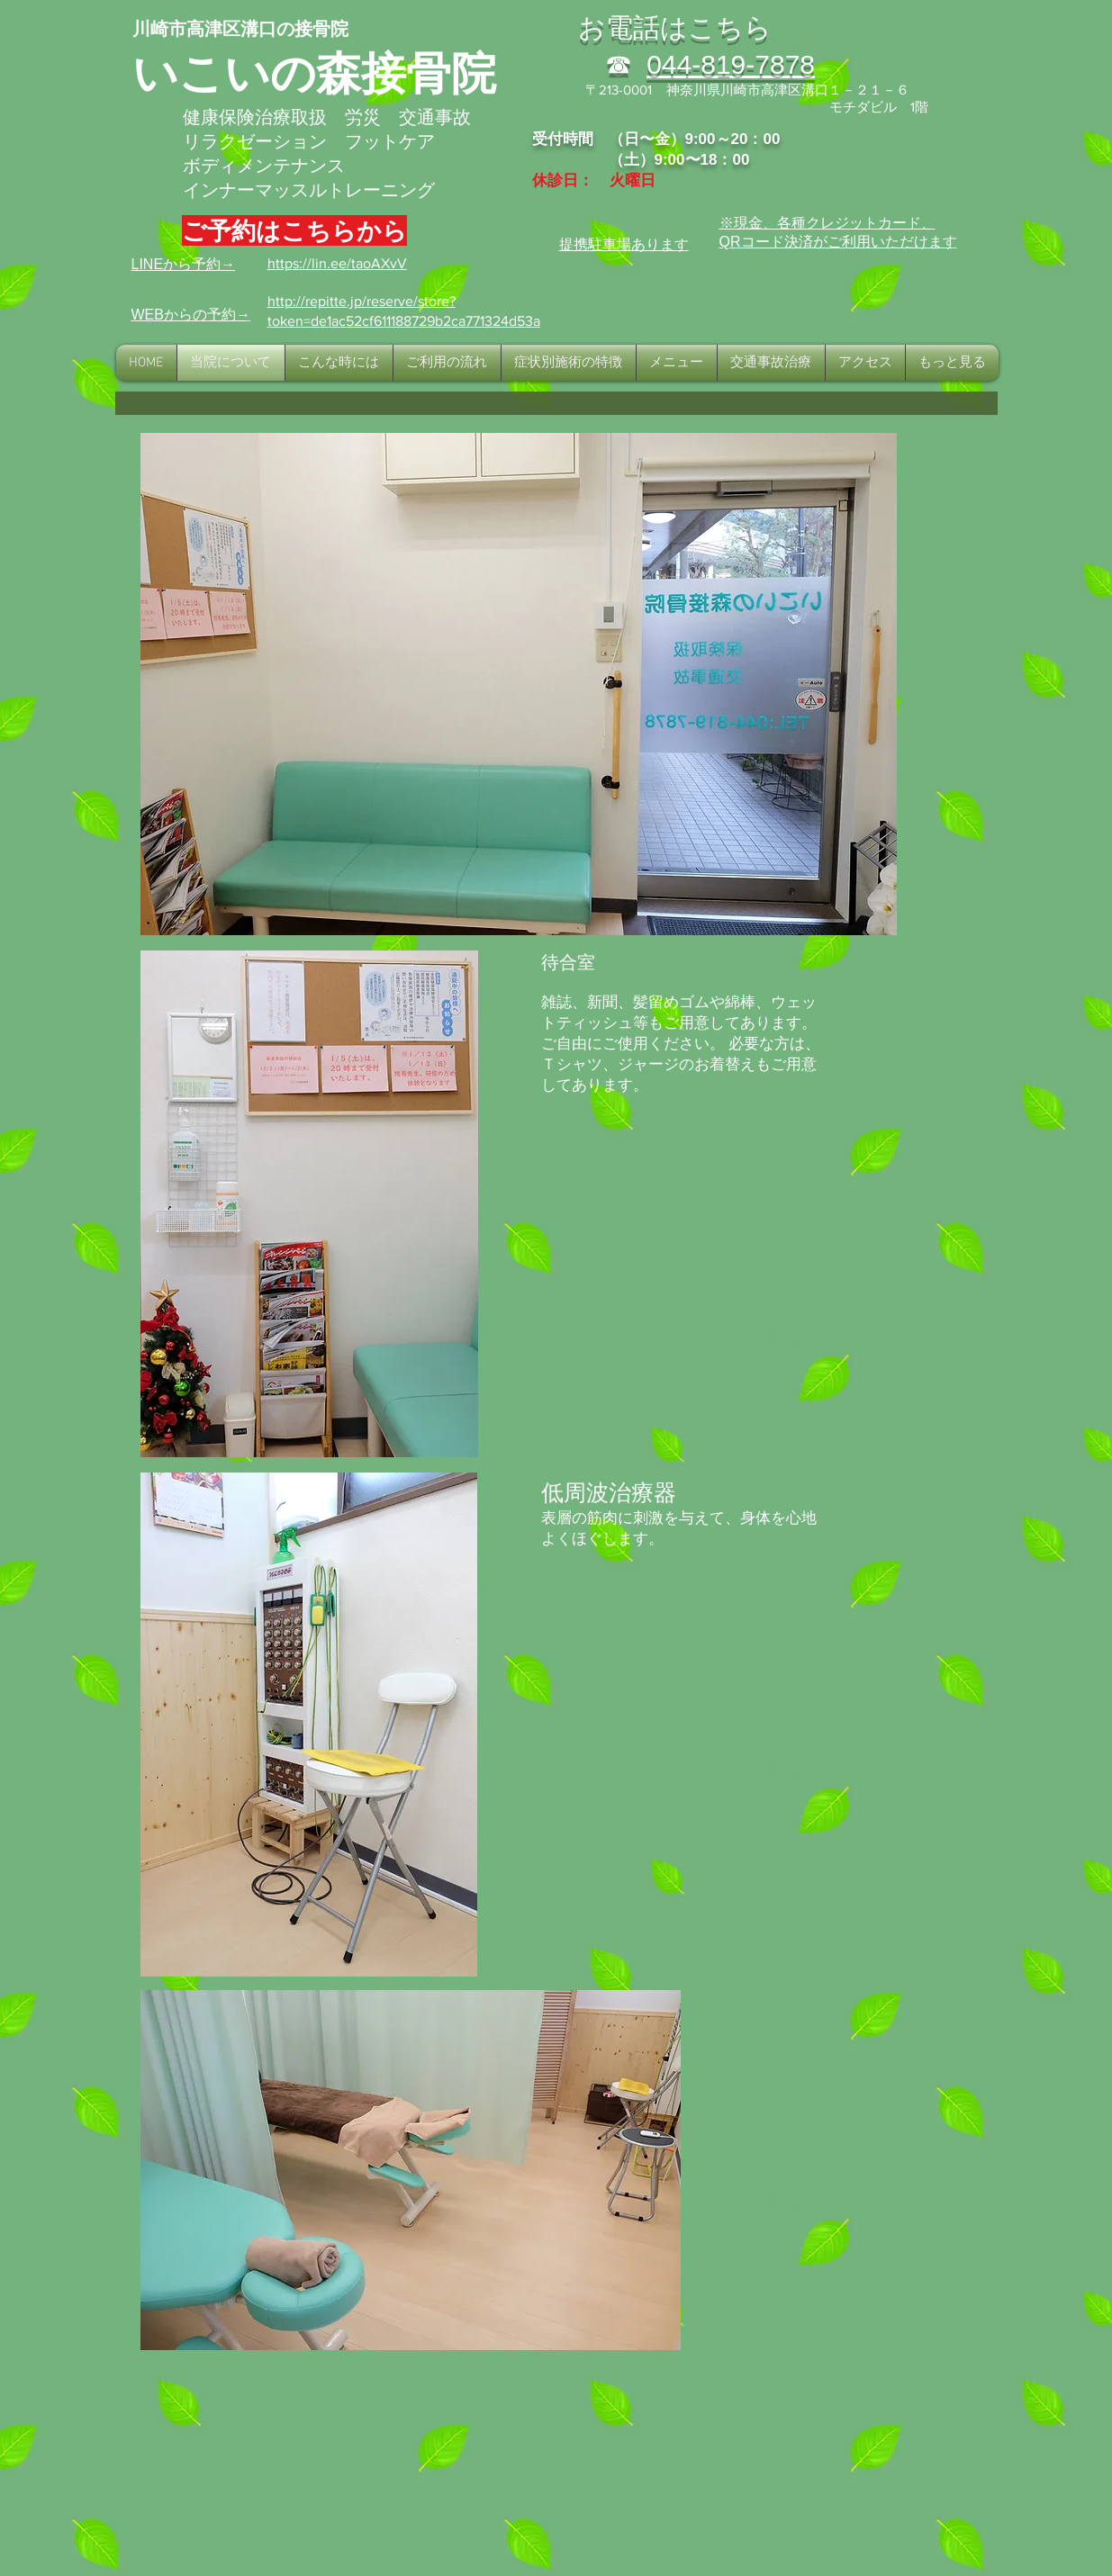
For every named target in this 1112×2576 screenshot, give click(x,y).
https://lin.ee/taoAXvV (337, 263)
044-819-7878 (730, 64)
